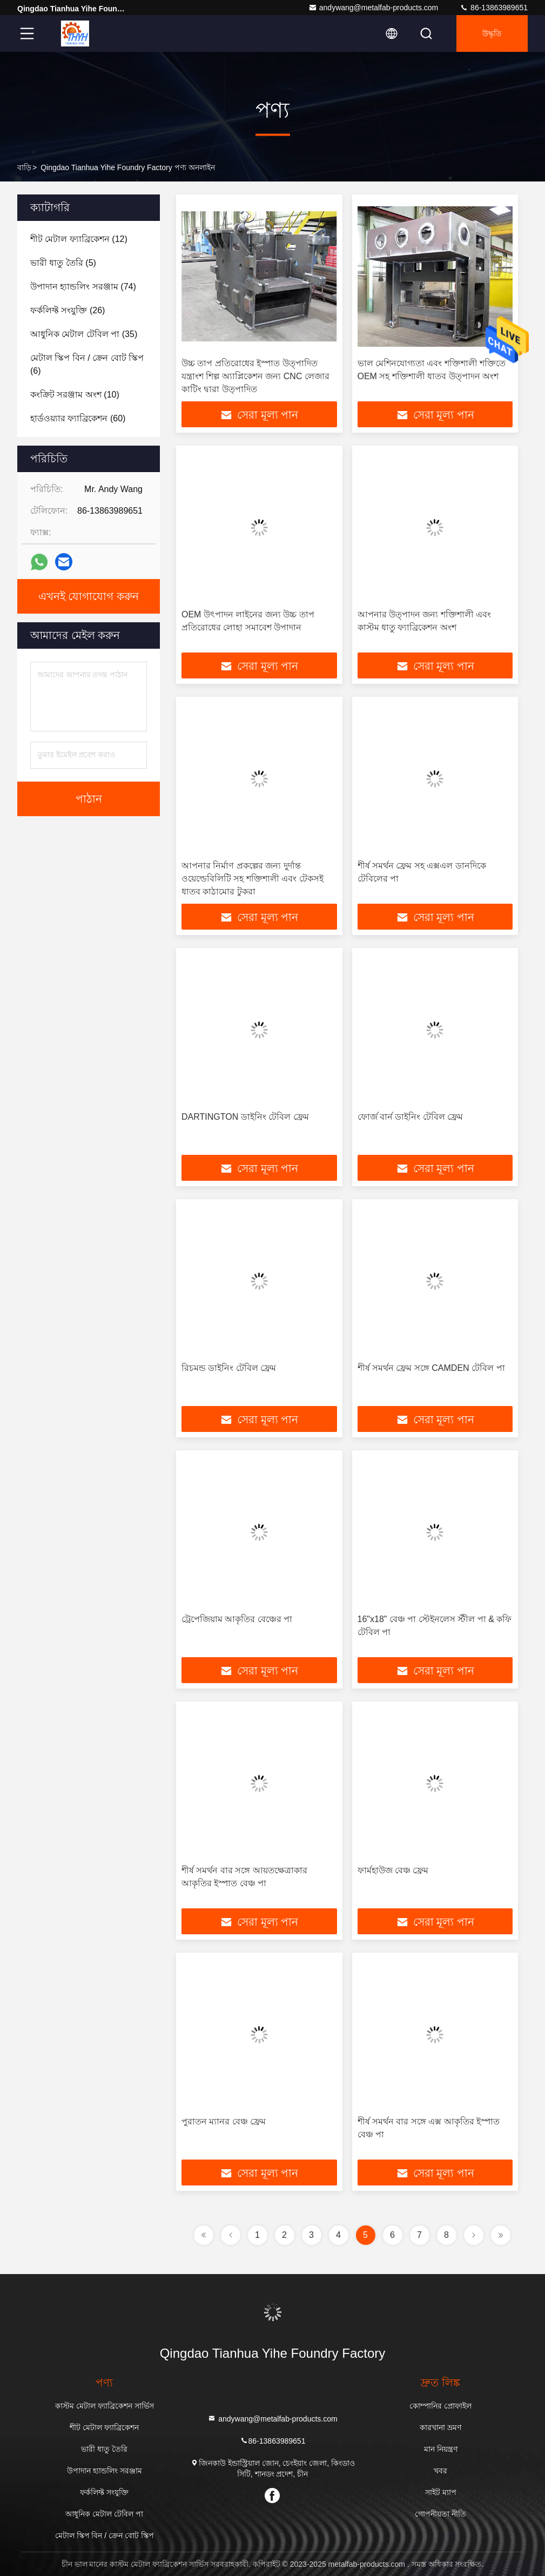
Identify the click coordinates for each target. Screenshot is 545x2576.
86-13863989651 (494, 7)
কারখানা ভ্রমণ (440, 2427)
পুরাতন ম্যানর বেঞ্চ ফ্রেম (223, 2121)
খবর (440, 2470)
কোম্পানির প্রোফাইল (440, 2406)
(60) (77, 418)
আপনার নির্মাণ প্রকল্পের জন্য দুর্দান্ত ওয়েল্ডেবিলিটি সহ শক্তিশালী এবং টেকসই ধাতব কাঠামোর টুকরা (252, 878)
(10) (74, 394)
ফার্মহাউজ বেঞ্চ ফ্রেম (393, 1870)
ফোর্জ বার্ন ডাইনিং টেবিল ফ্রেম (410, 1116)
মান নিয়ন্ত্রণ (440, 2449)
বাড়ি (24, 167)
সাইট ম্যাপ (440, 2492)
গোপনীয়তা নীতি (440, 2514)
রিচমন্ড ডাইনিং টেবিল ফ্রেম (228, 1368)
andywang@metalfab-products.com (373, 7)
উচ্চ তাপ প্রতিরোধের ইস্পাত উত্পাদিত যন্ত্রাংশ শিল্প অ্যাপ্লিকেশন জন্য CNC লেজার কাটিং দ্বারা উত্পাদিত (255, 376)
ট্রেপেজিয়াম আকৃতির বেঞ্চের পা (236, 1619)
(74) (83, 286)
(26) (67, 310)
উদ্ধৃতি (492, 33)
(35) (83, 334)
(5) (63, 262)
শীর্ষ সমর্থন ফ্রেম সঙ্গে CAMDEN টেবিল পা (431, 1368)
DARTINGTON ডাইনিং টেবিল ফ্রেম (245, 1116)
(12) (78, 239)
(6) (87, 364)
